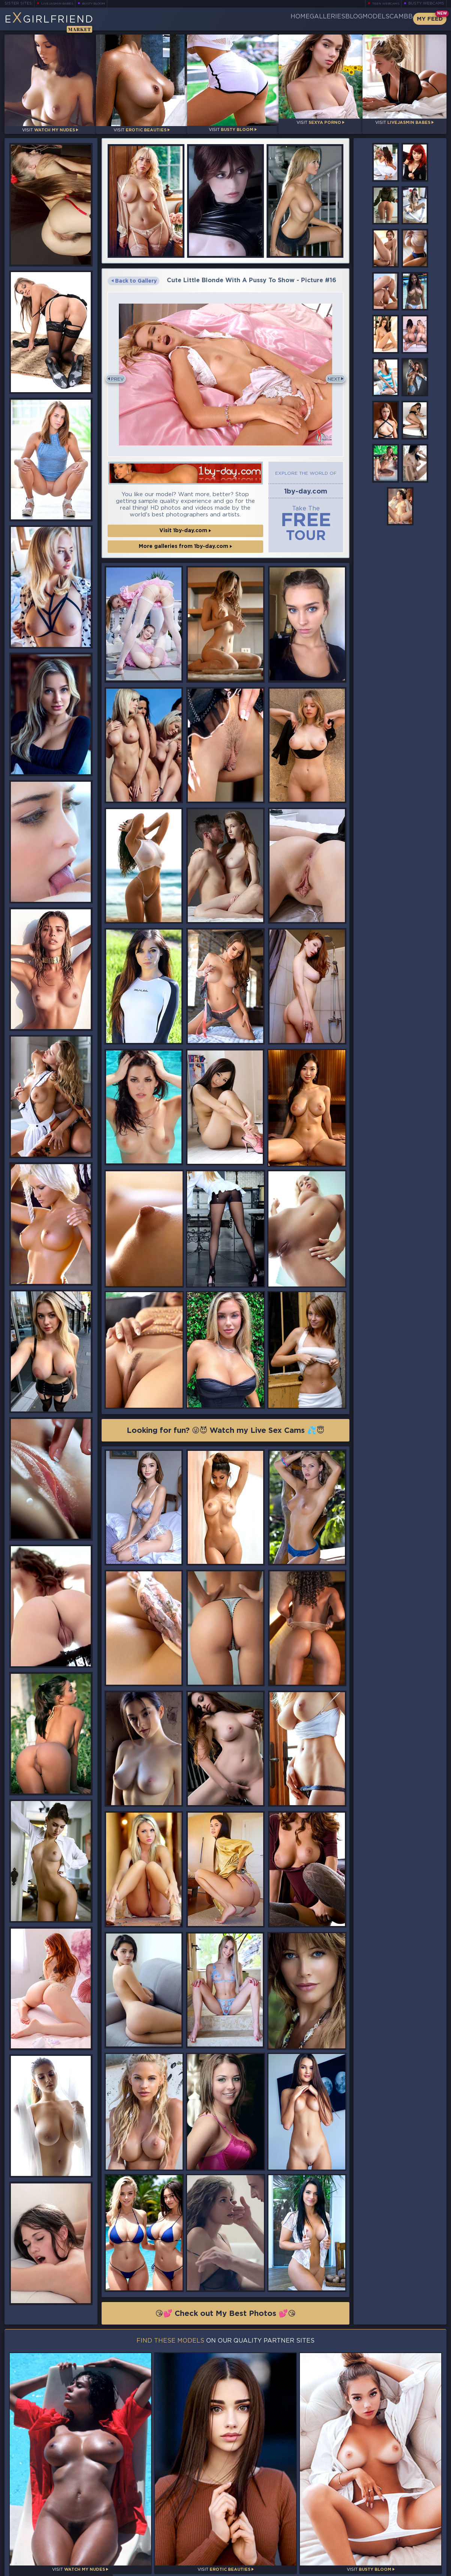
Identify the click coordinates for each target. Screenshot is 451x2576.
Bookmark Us (379, 2531)
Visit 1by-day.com (185, 527)
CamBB (395, 19)
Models (357, 19)
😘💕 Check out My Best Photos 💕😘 (225, 2313)
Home (243, 19)
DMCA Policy (373, 2569)
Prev (120, 375)
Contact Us (378, 2551)
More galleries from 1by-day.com (185, 542)
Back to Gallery (134, 275)
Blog (322, 19)
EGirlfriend (63, 21)
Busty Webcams (426, 3)
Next (331, 375)
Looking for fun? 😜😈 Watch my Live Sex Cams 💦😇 (226, 1429)
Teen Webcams (382, 3)
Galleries (283, 19)
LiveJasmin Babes (60, 3)
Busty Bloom (104, 3)
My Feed (430, 19)
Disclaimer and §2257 (420, 2569)
